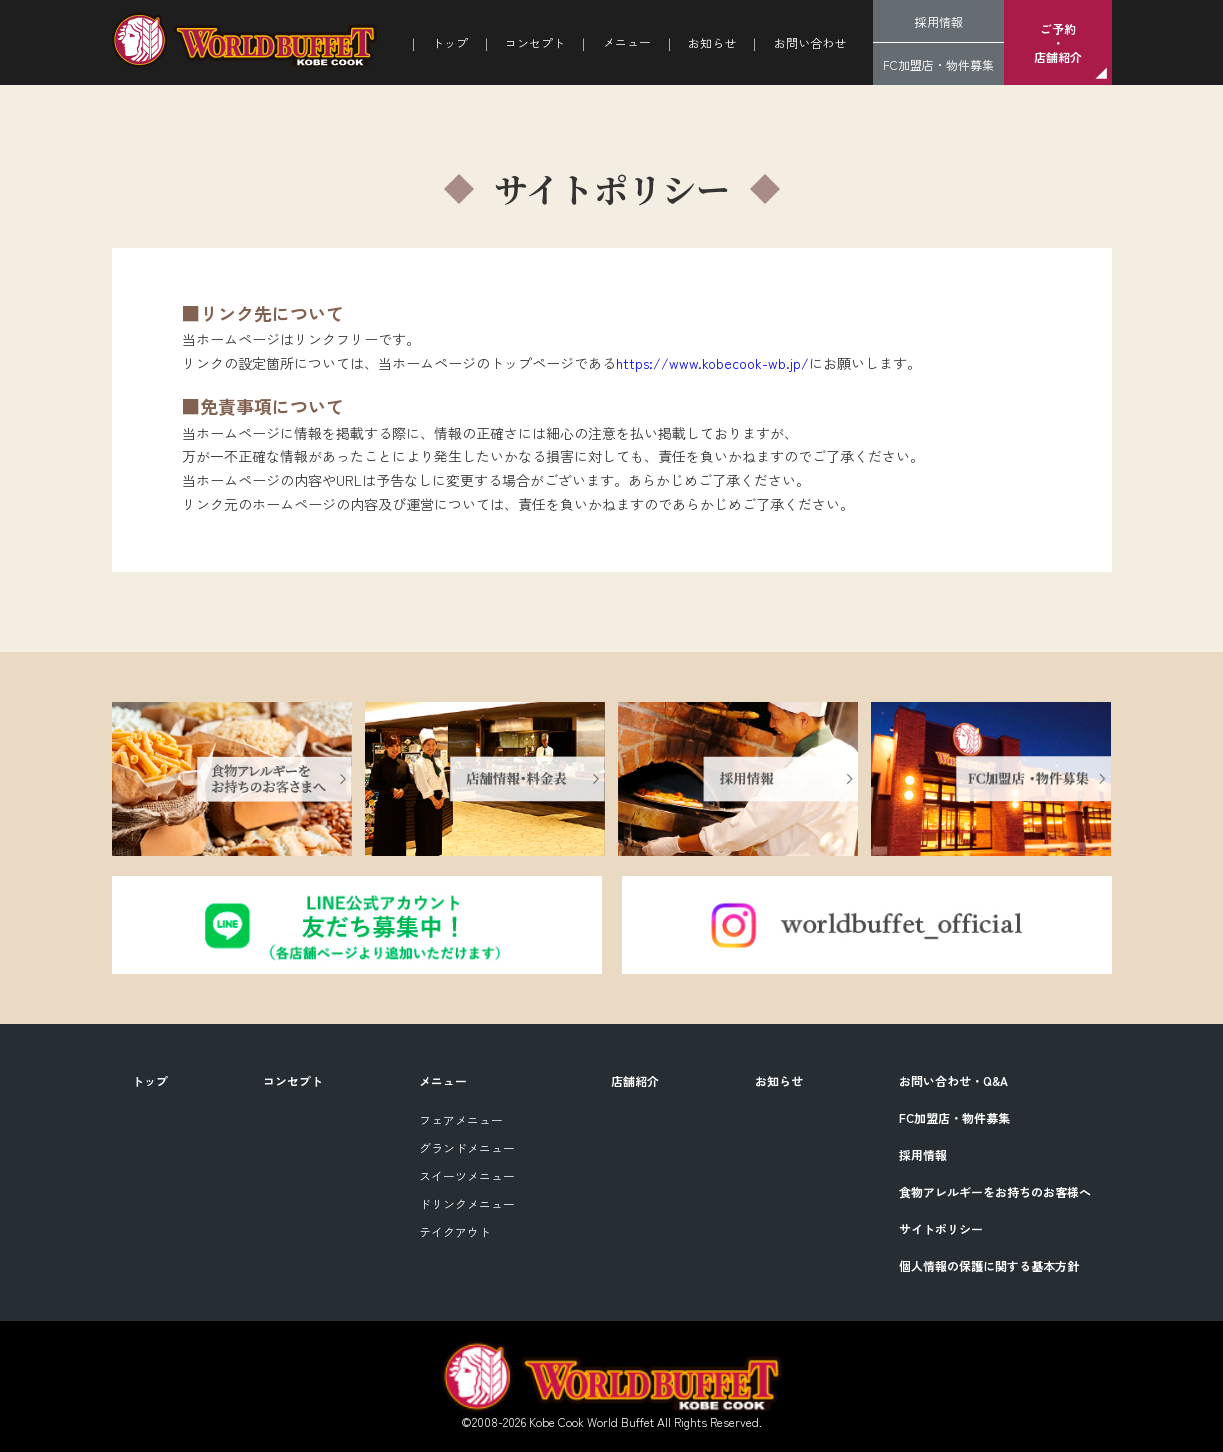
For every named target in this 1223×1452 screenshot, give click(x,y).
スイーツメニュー (467, 1175)
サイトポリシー (941, 1228)
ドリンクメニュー (467, 1203)
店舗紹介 (635, 1080)
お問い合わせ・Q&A (953, 1080)
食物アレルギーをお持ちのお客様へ (995, 1191)
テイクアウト (455, 1231)
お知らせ (712, 42)
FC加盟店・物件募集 (938, 64)
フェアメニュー (461, 1119)
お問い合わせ (810, 42)
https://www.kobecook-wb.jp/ (712, 363)
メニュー (443, 1080)
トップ (450, 42)
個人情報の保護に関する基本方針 (989, 1265)
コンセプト (535, 42)
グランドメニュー (467, 1147)
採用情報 (939, 21)
